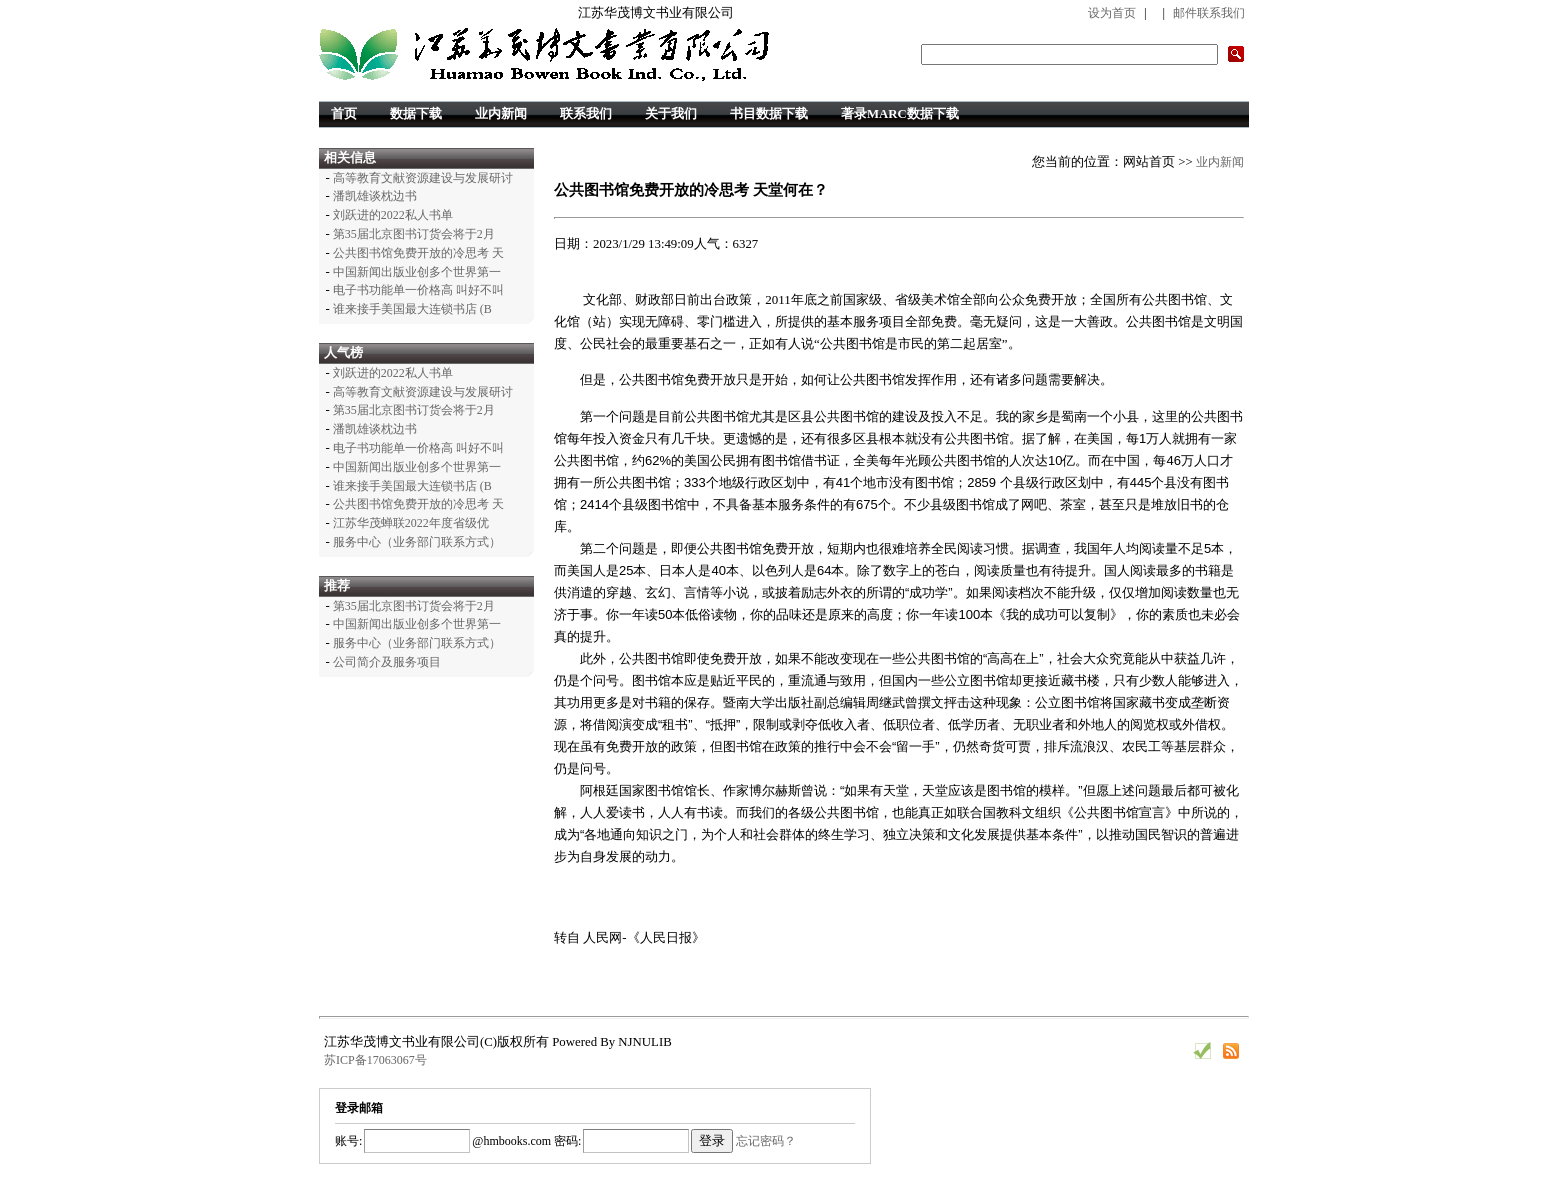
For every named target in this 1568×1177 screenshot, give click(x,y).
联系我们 (586, 114)
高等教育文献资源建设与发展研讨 (423, 178)
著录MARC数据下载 (900, 114)
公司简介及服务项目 (387, 662)
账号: (348, 1141)
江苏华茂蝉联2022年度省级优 (411, 523)
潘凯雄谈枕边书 (375, 196)
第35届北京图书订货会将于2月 (414, 234)
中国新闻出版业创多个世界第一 (417, 272)
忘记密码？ (766, 1141)
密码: (566, 1141)
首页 (344, 114)
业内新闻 (501, 114)
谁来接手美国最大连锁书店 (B (412, 309)
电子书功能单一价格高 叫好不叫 (418, 290)
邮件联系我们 (1209, 13)
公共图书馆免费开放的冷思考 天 (418, 253)
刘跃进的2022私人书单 (393, 215)
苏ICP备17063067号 (375, 1060)
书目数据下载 (769, 114)
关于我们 (671, 114)
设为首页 (1112, 13)
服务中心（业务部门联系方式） (417, 542)
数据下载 (416, 114)
